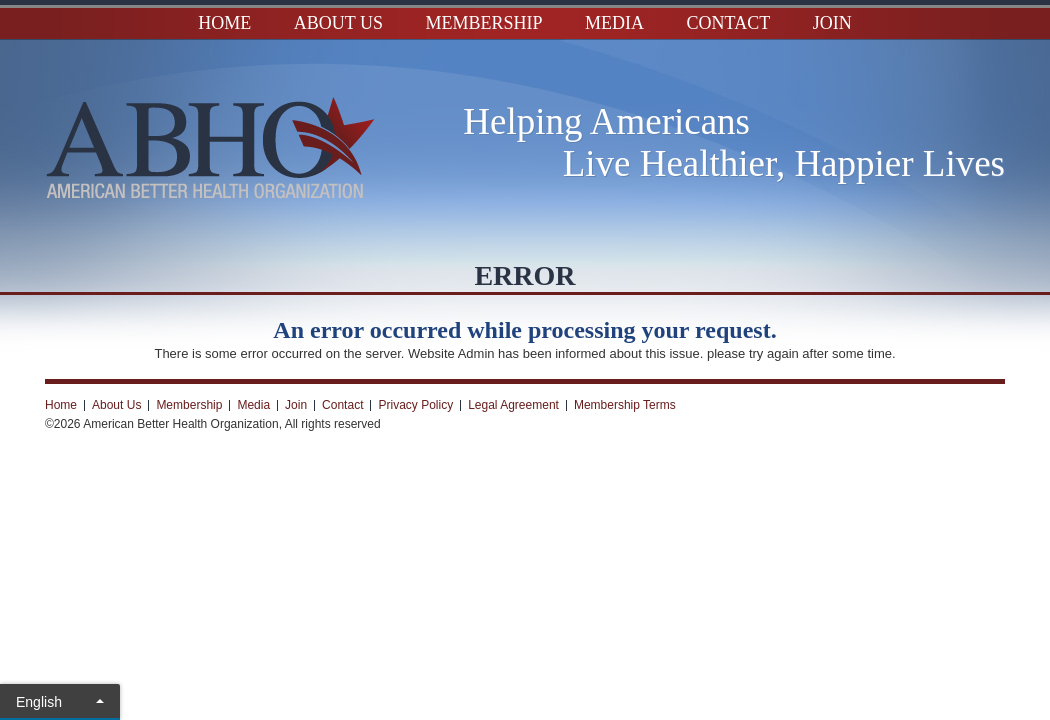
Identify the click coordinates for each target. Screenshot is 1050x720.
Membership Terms (625, 405)
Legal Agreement (513, 405)
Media (614, 23)
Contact (729, 23)
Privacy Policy (415, 405)
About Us (338, 23)
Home (224, 23)
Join (832, 23)
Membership (484, 23)
